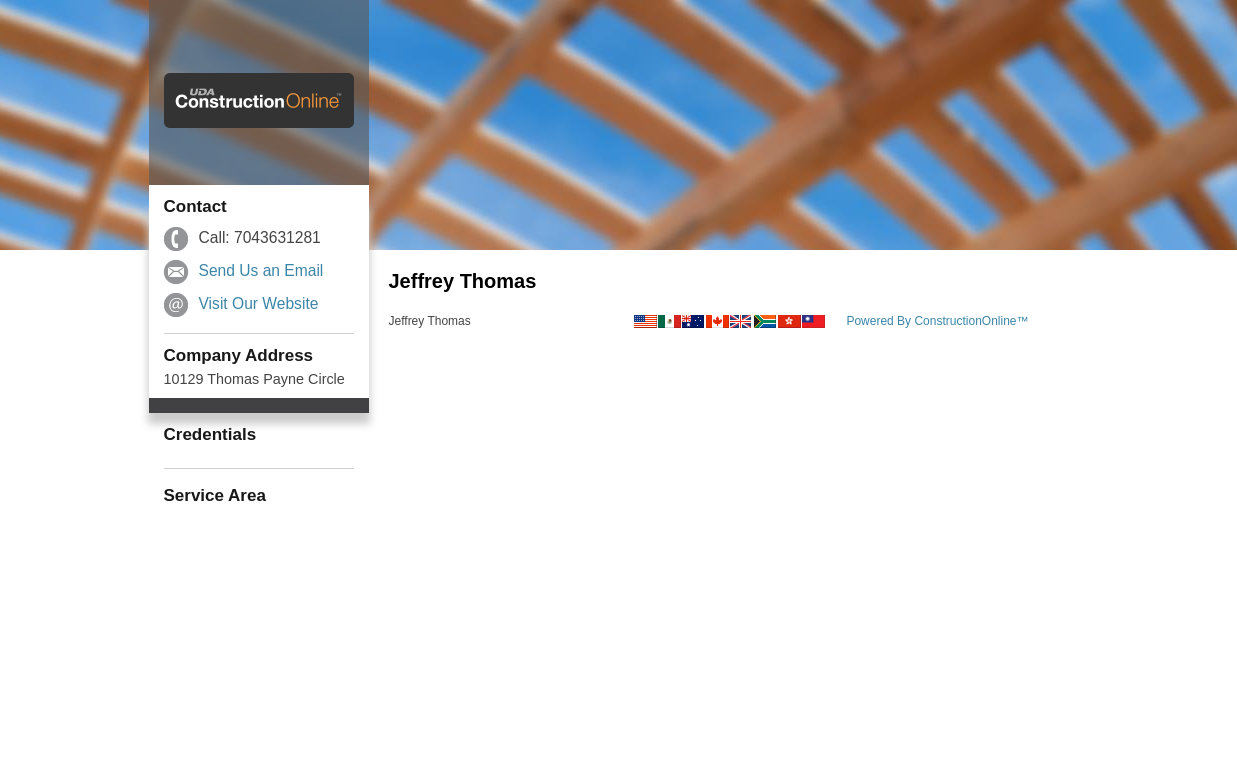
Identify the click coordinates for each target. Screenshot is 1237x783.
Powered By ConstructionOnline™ (937, 321)
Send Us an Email (261, 270)
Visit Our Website (259, 303)
